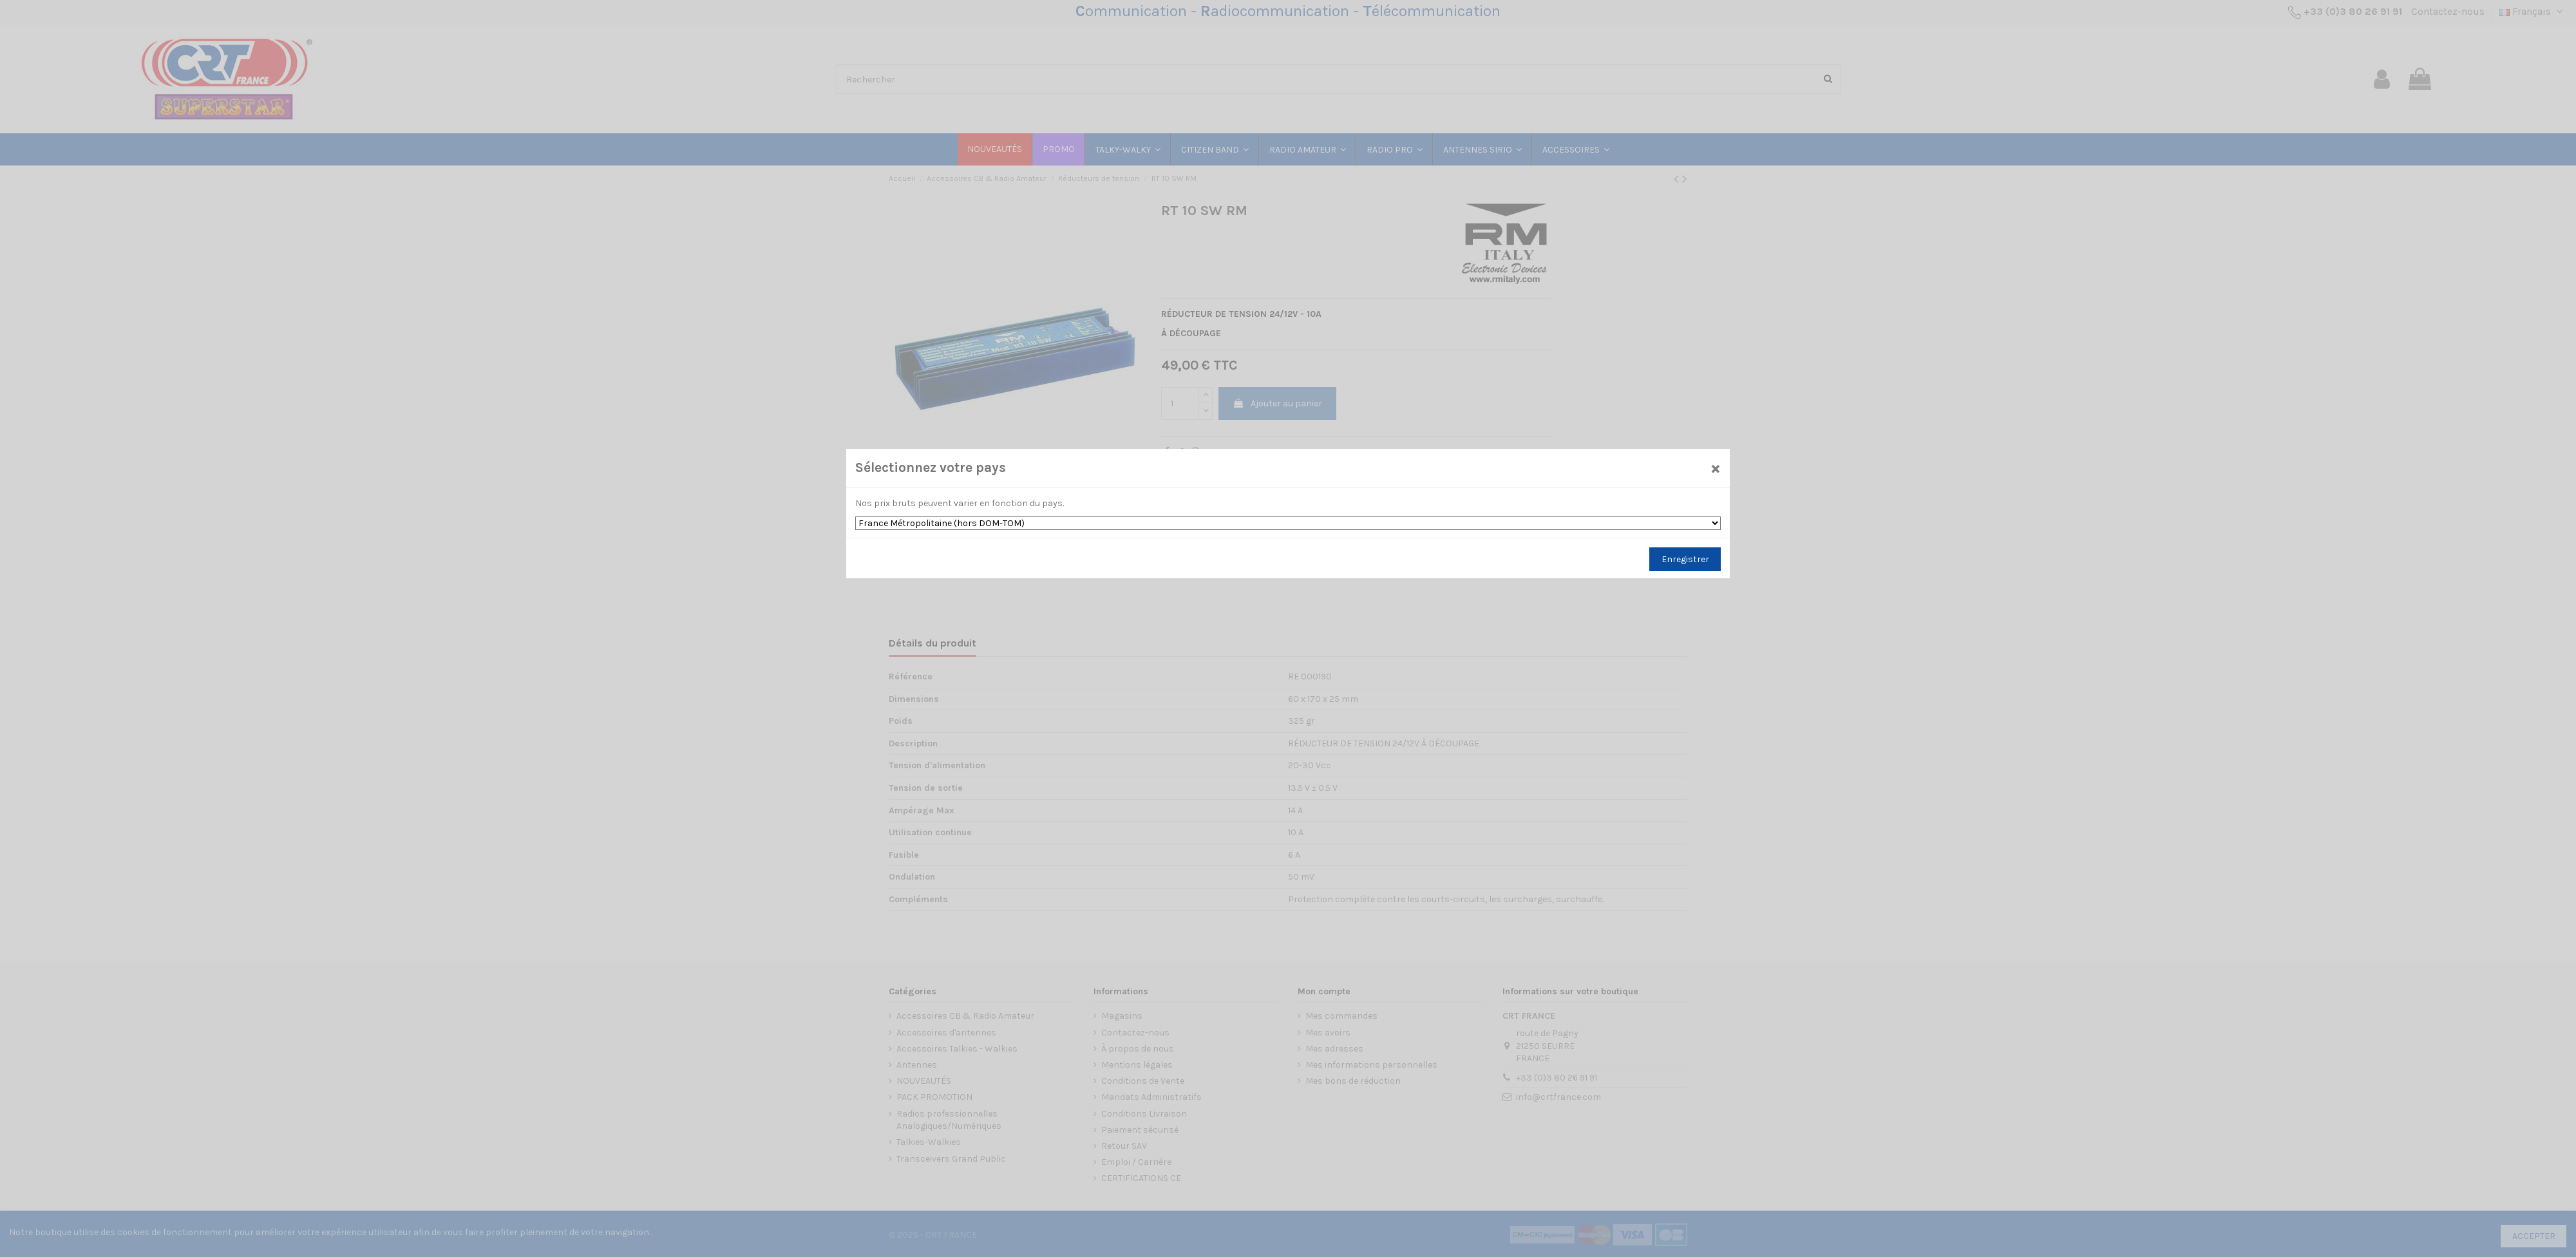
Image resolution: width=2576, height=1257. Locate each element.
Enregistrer (1685, 559)
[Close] (1715, 467)
